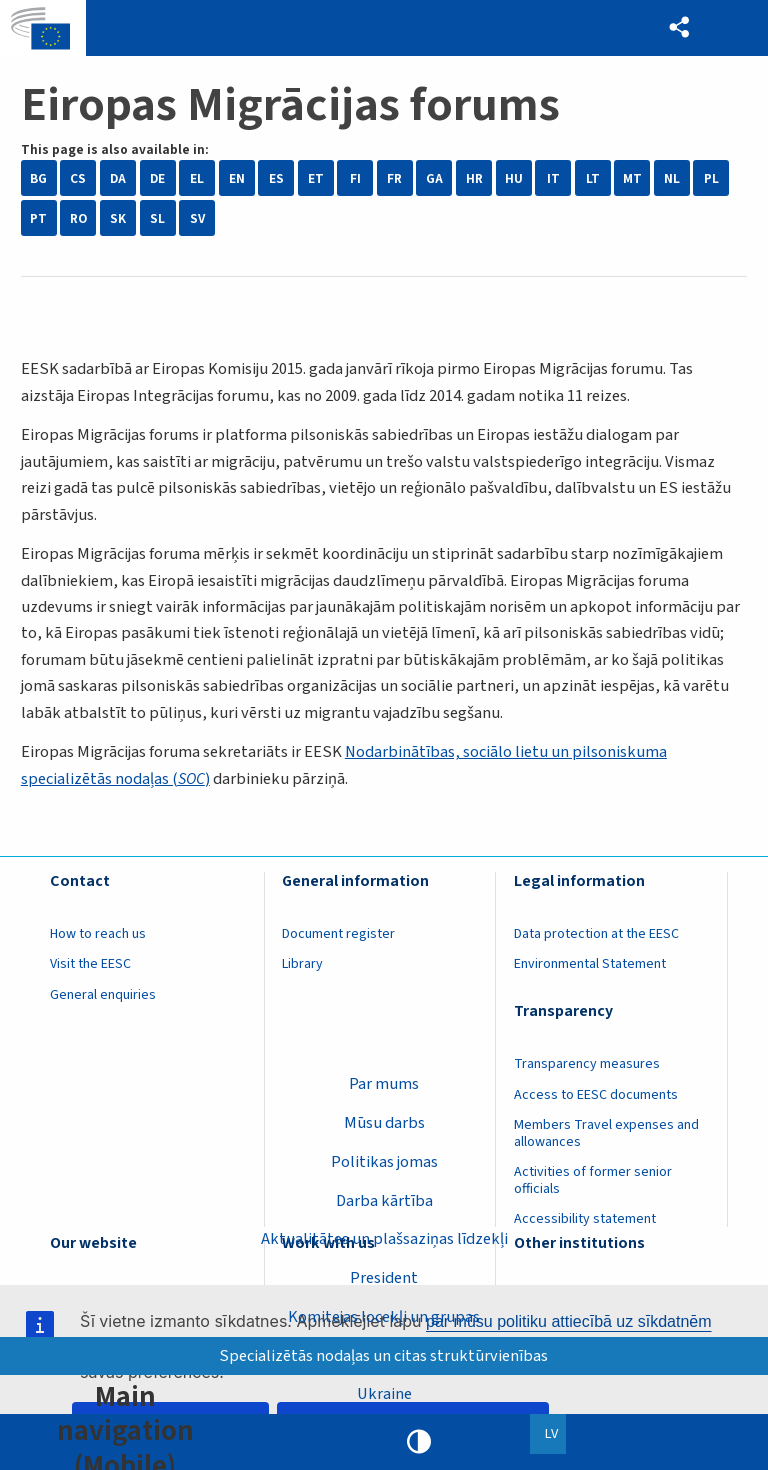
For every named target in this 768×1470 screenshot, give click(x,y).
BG (38, 178)
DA (118, 178)
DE (157, 178)
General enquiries (103, 995)
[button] (679, 28)
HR (474, 178)
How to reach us (98, 934)
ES (276, 178)
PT (38, 218)
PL (711, 178)
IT (553, 178)
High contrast (419, 1442)
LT (593, 178)
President (384, 1278)
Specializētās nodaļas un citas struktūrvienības (384, 1355)
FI (355, 178)
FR (394, 178)
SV (197, 218)
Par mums (384, 1083)
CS (78, 178)
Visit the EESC (90, 964)
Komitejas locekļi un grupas (384, 1316)
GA (434, 178)
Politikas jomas (384, 1161)
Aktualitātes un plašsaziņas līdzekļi (384, 1239)
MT (632, 178)
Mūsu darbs (384, 1122)
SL (157, 218)
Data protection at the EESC (596, 934)
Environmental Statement (590, 964)
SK (118, 218)
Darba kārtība (384, 1200)
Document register (338, 934)
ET (316, 178)
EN (237, 178)
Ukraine (384, 1394)
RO (78, 218)
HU (514, 178)
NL (672, 178)
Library (302, 964)
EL (197, 178)
